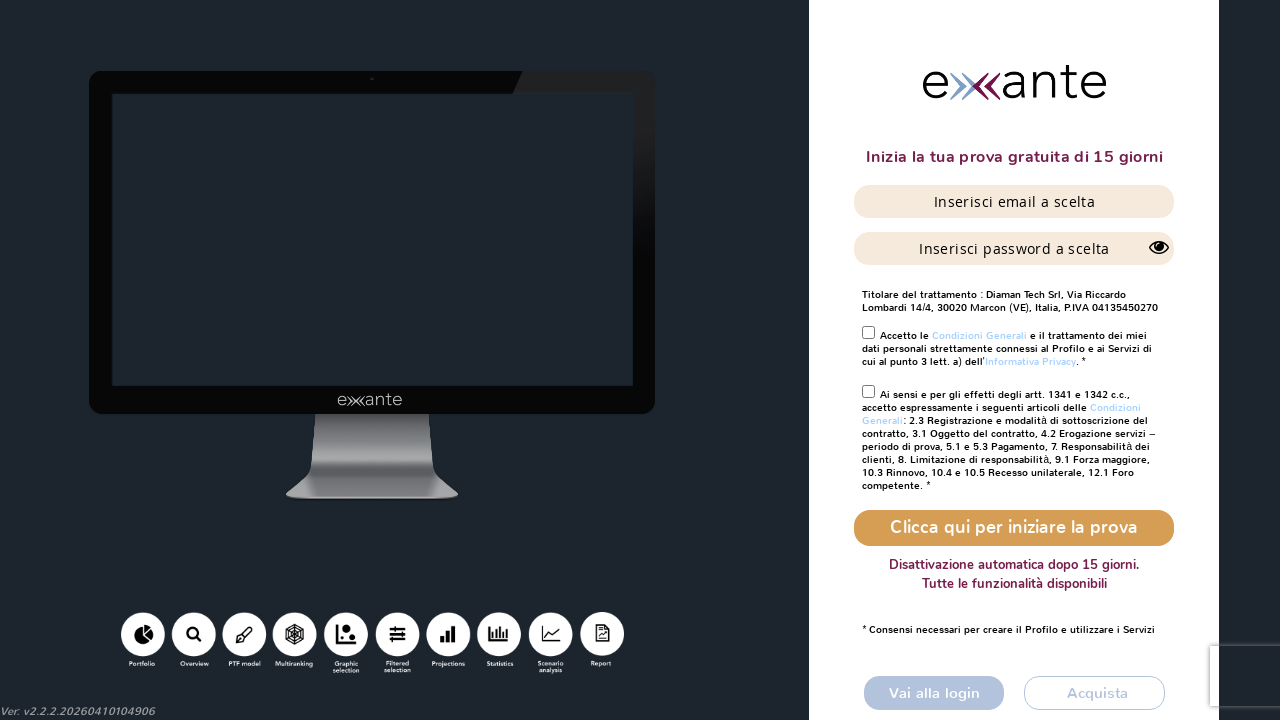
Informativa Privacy (1030, 361)
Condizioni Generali (979, 335)
